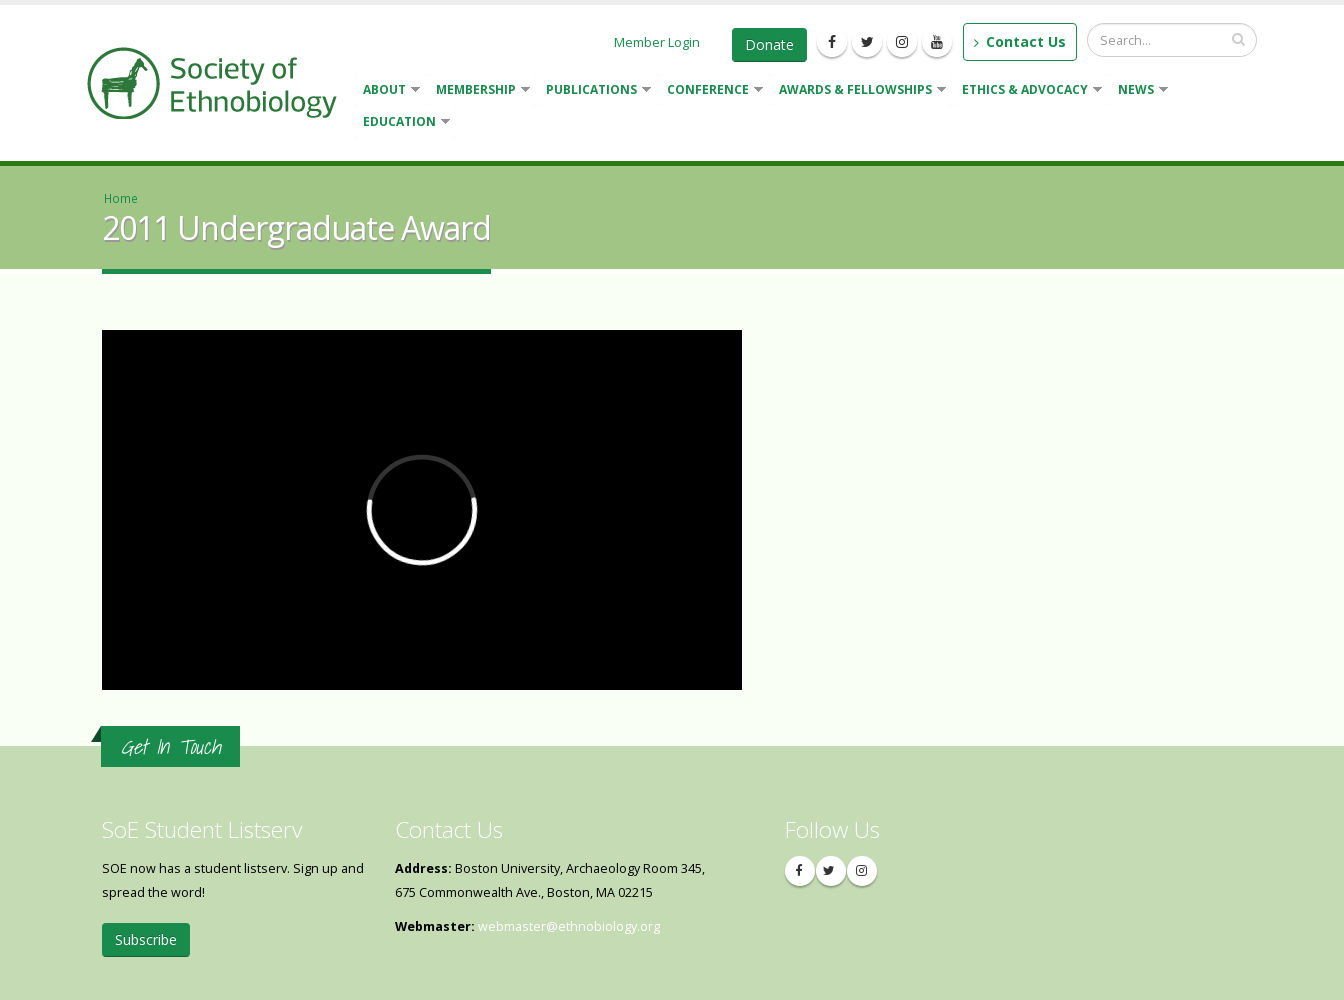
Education (402, 123)
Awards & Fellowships (858, 91)
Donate (769, 44)
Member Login (657, 42)
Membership (479, 91)
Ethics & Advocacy (1028, 91)
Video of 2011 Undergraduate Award (422, 510)
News (1139, 91)
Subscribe (146, 939)
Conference (711, 91)
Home (121, 198)
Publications (594, 91)
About (387, 91)
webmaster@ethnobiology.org (569, 926)
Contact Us (1020, 41)
